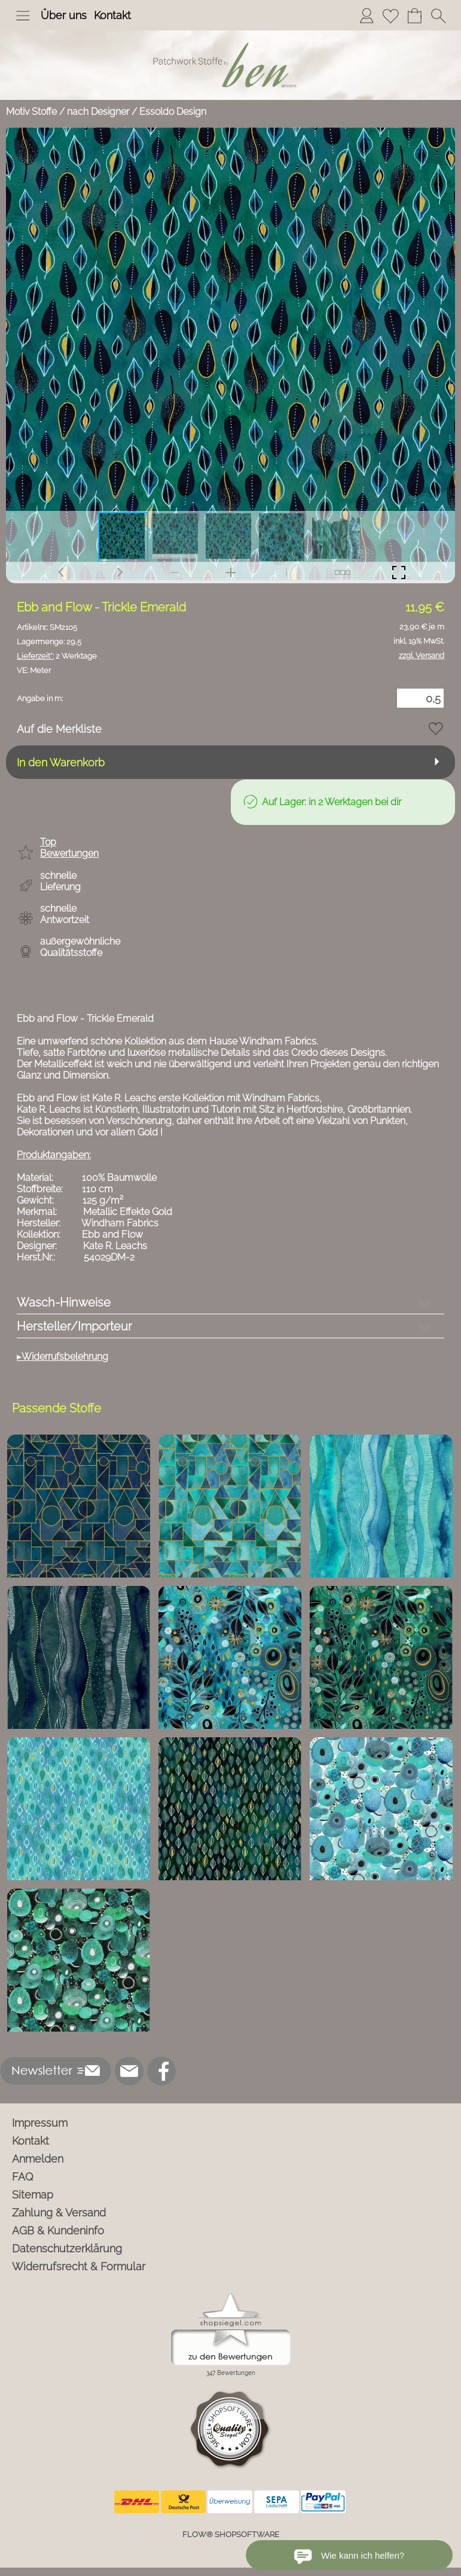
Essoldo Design (172, 111)
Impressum (40, 2123)
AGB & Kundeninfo (58, 2230)
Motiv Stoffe (31, 111)
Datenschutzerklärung (67, 2248)
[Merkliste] (390, 16)
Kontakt (112, 15)
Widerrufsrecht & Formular (78, 2266)
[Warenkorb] (414, 16)
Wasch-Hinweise (64, 1302)
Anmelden (37, 2158)
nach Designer (98, 111)
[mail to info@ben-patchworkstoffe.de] (129, 2071)
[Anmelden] (366, 16)
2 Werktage (57, 655)
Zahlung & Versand (59, 2212)
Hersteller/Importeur (74, 1326)
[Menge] (420, 698)
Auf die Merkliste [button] (59, 729)
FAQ (22, 2176)
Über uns (64, 15)
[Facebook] (161, 2071)
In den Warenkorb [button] (61, 762)
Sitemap (32, 2194)
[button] (22, 16)
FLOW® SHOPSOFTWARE (230, 2534)
